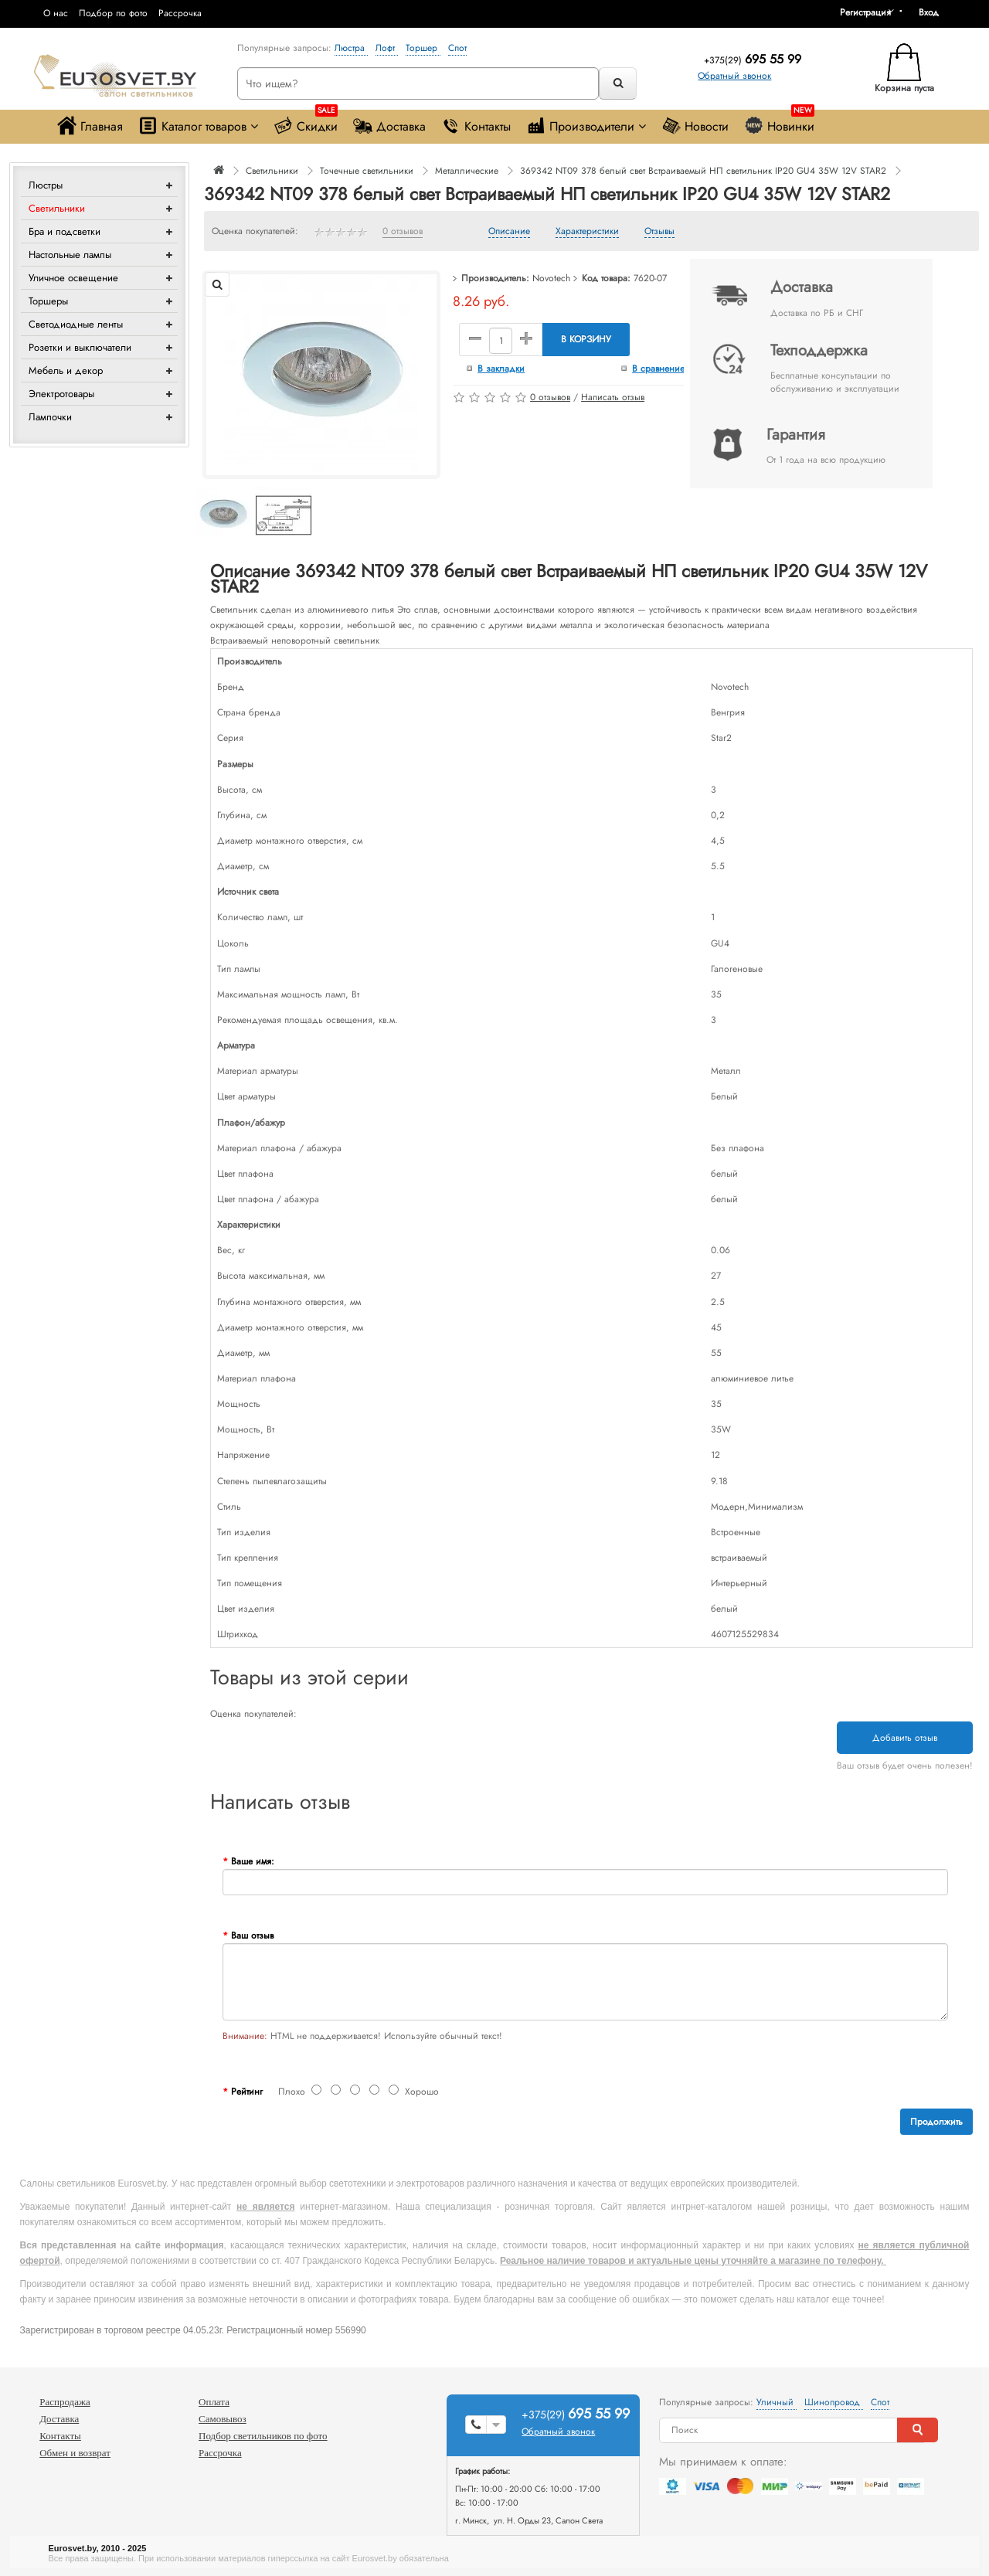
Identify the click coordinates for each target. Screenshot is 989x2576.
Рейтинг (247, 2092)
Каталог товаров (198, 125)
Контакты (476, 125)
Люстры (46, 185)
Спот (457, 48)
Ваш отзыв (252, 1935)
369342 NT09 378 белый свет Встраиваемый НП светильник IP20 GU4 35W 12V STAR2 (703, 171)
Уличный (776, 2402)
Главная (90, 125)
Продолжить (936, 2122)
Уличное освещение (73, 277)
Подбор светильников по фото (263, 2436)
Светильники (57, 208)
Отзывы (659, 232)
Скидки (306, 122)
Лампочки (50, 417)
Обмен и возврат (74, 2453)
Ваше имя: (252, 1861)
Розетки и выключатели (80, 347)
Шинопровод (833, 2402)
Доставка (389, 125)
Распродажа (64, 2402)
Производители (586, 125)
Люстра (351, 48)
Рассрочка (180, 13)
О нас (55, 13)
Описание (509, 232)
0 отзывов (402, 232)
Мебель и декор (66, 370)
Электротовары (61, 393)
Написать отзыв (612, 397)
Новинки (779, 122)
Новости (695, 125)
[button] (934, 12)
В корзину (586, 339)
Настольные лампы (70, 254)
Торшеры (48, 301)
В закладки (501, 369)
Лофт (387, 48)
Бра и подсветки (64, 231)
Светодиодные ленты (76, 324)
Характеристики (587, 232)
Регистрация (865, 12)
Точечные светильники (366, 171)
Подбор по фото (113, 13)
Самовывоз (222, 2419)
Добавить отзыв (904, 1738)
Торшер (423, 48)
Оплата (214, 2402)
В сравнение (658, 369)
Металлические (466, 171)
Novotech (551, 278)
